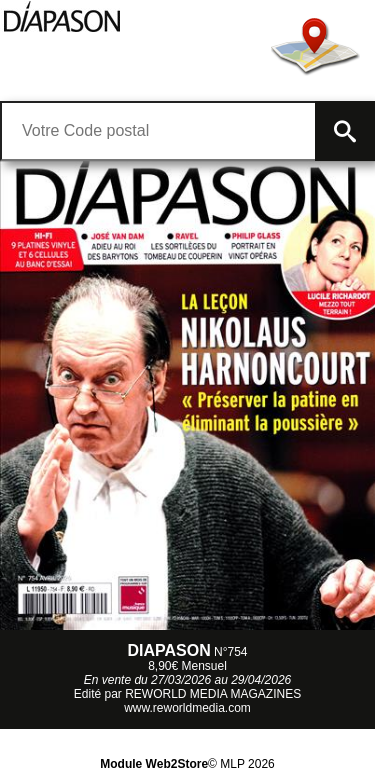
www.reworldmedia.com (187, 708)
